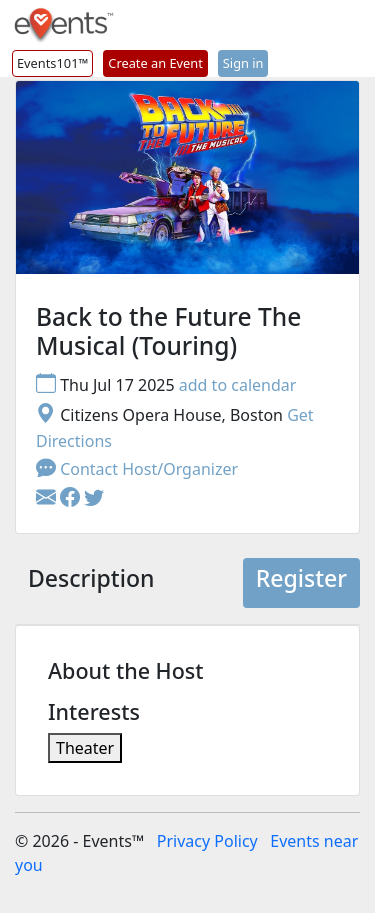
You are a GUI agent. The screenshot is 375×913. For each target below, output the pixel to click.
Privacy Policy (207, 841)
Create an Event (155, 63)
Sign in (243, 63)
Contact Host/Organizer (137, 469)
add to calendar (238, 385)
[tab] (91, 583)
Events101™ (52, 63)
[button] (72, 499)
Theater (85, 748)
